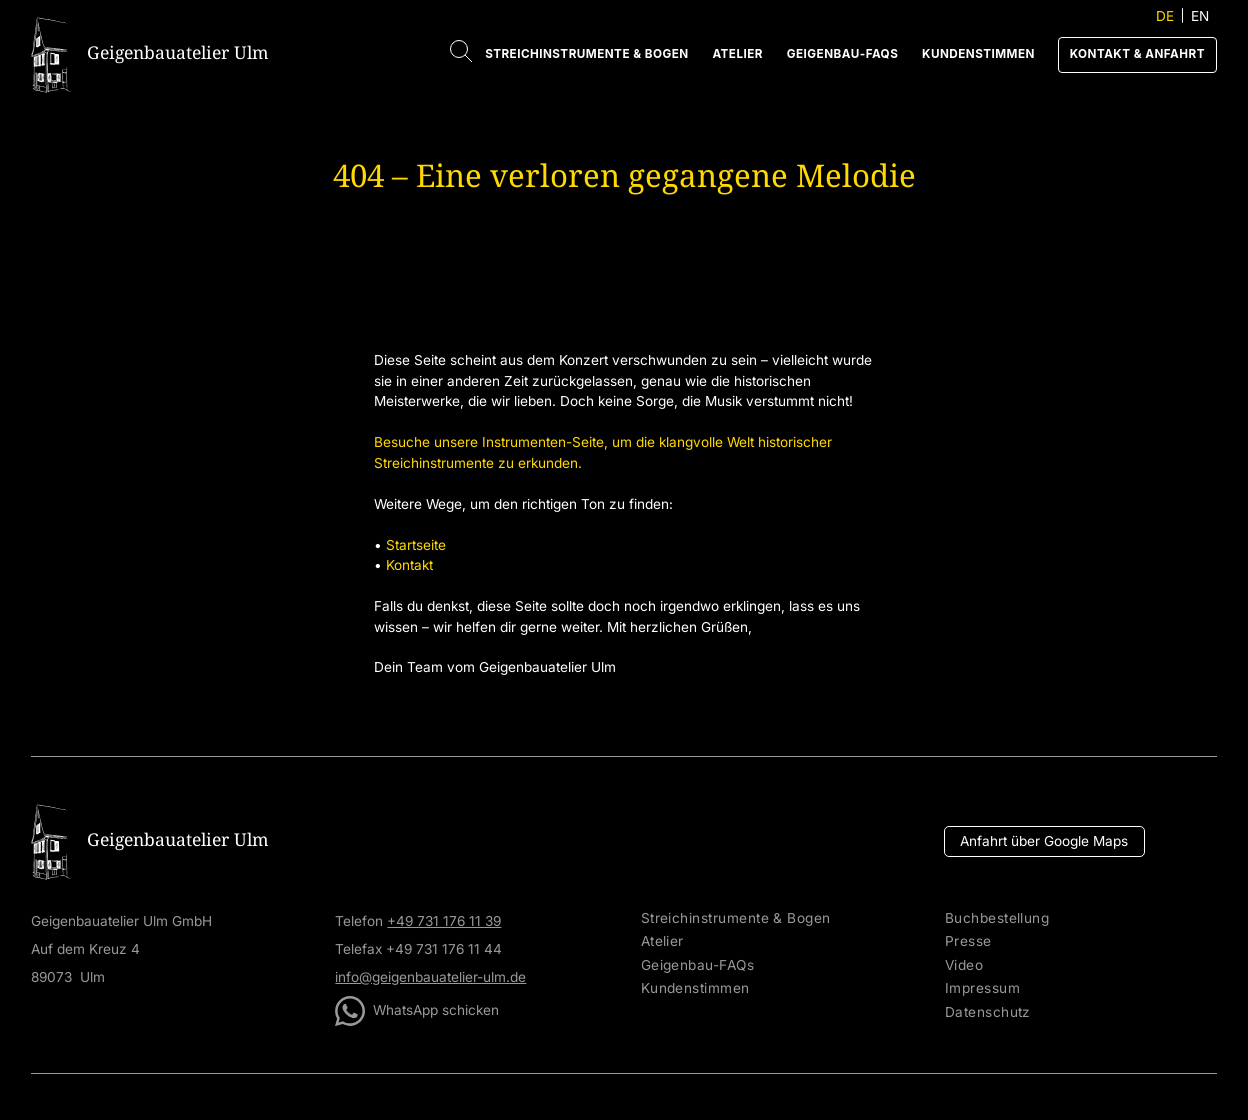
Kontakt (409, 565)
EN (1200, 16)
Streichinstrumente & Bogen (586, 54)
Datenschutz (988, 1012)
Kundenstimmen (978, 54)
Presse (968, 941)
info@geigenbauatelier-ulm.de (430, 977)
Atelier (737, 54)
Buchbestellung (997, 918)
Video (964, 965)
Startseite (416, 545)
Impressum (982, 988)
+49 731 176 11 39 (444, 921)
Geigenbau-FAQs (843, 54)
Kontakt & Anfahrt (1137, 54)
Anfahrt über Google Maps (1044, 841)
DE (1165, 16)
